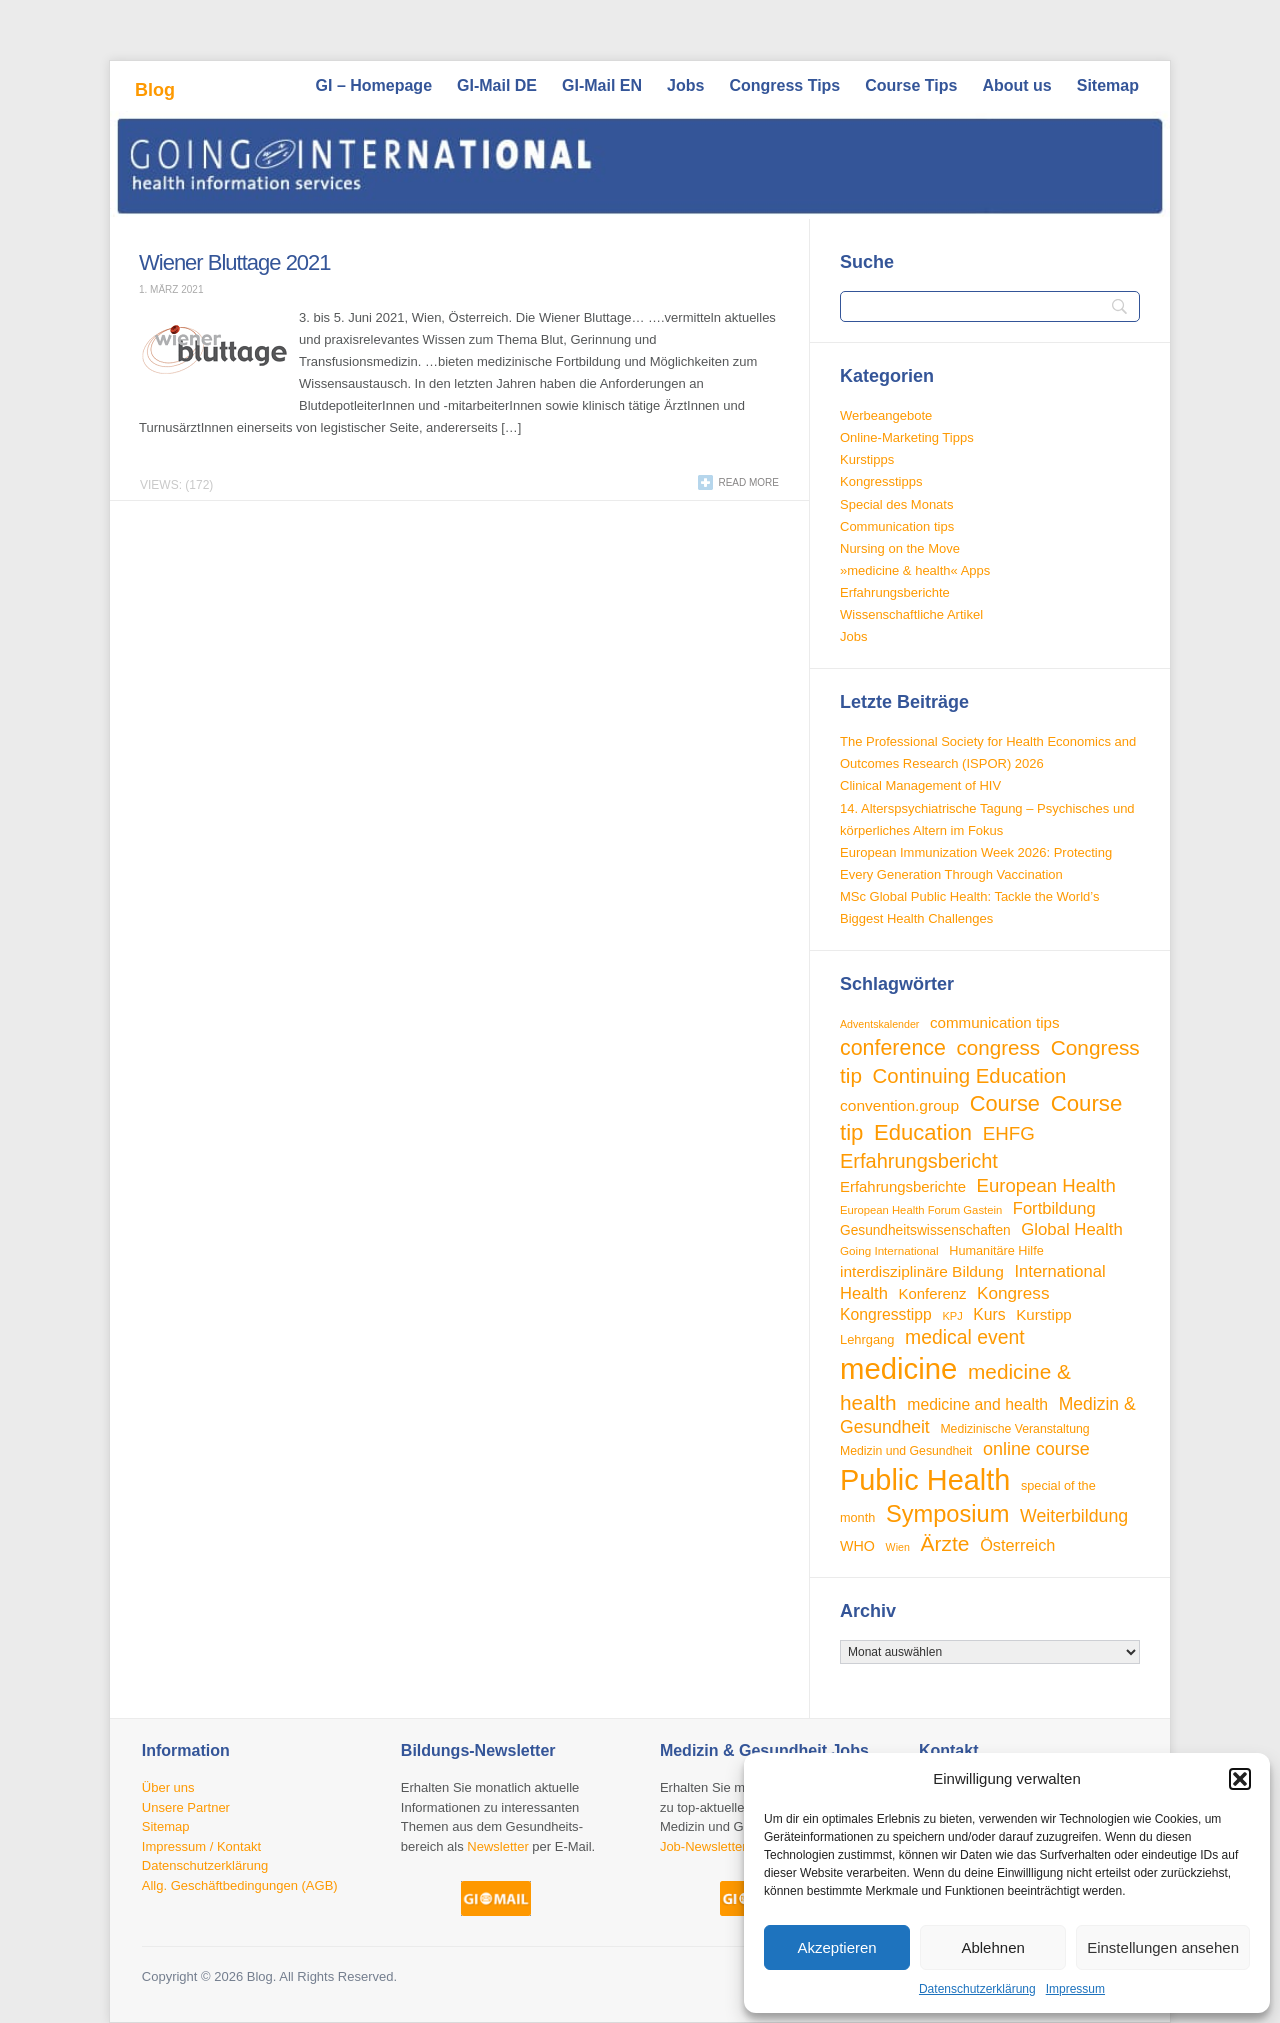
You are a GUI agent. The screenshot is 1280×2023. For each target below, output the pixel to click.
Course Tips (911, 85)
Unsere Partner (186, 1807)
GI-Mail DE (497, 85)
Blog (155, 90)
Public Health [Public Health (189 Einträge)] (925, 1480)
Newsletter (497, 1846)
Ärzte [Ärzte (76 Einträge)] (944, 1543)
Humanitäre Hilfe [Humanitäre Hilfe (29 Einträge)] (996, 1251)
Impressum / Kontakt (201, 1846)
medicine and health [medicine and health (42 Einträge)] (977, 1404)
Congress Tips (784, 85)
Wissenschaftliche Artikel (911, 614)
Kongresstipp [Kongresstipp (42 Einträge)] (886, 1314)
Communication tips (897, 526)
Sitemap (1108, 85)
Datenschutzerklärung (977, 1989)
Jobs (685, 85)
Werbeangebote (886, 415)
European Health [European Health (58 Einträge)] (1046, 1185)
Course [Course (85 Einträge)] (1005, 1103)
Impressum (1075, 1989)
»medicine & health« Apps (915, 570)
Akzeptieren (836, 1947)
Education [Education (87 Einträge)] (923, 1132)
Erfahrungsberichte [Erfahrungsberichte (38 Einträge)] (903, 1186)
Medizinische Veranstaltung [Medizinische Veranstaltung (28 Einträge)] (1014, 1429)
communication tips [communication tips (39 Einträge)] (994, 1022)
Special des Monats (896, 504)
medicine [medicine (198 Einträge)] (898, 1368)
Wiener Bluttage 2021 (235, 262)
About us (1016, 85)
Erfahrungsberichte (895, 592)
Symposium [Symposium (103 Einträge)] (948, 1514)
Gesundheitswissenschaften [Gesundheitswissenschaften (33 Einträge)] (925, 1230)
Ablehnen (992, 1947)
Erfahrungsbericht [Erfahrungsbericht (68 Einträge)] (919, 1161)
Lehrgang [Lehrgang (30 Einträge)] (867, 1339)
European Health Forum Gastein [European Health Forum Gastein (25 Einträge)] (921, 1210)
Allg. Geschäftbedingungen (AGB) (240, 1885)
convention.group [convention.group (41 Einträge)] (899, 1105)
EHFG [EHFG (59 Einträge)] (1009, 1133)
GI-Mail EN (602, 85)
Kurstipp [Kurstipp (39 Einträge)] (1044, 1314)
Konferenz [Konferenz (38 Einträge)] (932, 1293)
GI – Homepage (374, 85)
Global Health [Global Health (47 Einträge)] (1072, 1229)
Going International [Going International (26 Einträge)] (889, 1250)
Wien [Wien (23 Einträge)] (898, 1547)
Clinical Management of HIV (920, 785)
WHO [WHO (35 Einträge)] (857, 1546)
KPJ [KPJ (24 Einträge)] (952, 1316)
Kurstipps (867, 459)
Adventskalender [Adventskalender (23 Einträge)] (879, 1024)
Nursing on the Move (900, 548)
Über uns (168, 1787)
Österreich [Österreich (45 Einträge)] (1017, 1545)
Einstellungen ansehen (1163, 1947)
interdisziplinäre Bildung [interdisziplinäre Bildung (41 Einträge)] (922, 1271)
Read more (748, 482)
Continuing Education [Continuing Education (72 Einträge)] (970, 1076)
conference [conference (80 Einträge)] (893, 1048)
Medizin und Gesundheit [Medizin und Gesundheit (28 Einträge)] (906, 1451)
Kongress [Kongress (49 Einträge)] (1013, 1293)
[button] (1240, 1779)
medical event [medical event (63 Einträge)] (965, 1337)
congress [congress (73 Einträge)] (999, 1047)
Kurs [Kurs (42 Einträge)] (989, 1314)
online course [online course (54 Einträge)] (1036, 1449)
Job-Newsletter (703, 1846)
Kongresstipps (881, 481)
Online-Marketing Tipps (907, 437)
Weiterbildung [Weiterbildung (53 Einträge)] (1074, 1516)
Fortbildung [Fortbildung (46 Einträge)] (1054, 1208)
